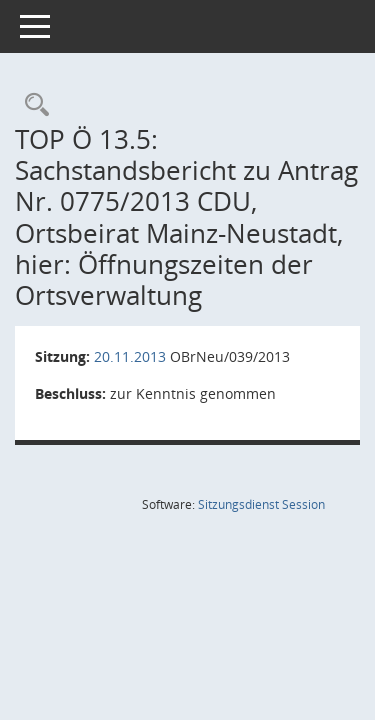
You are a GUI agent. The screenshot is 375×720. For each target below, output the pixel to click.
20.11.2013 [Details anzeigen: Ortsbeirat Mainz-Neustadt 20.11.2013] (130, 356)
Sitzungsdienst (261, 504)
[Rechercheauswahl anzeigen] (32, 105)
